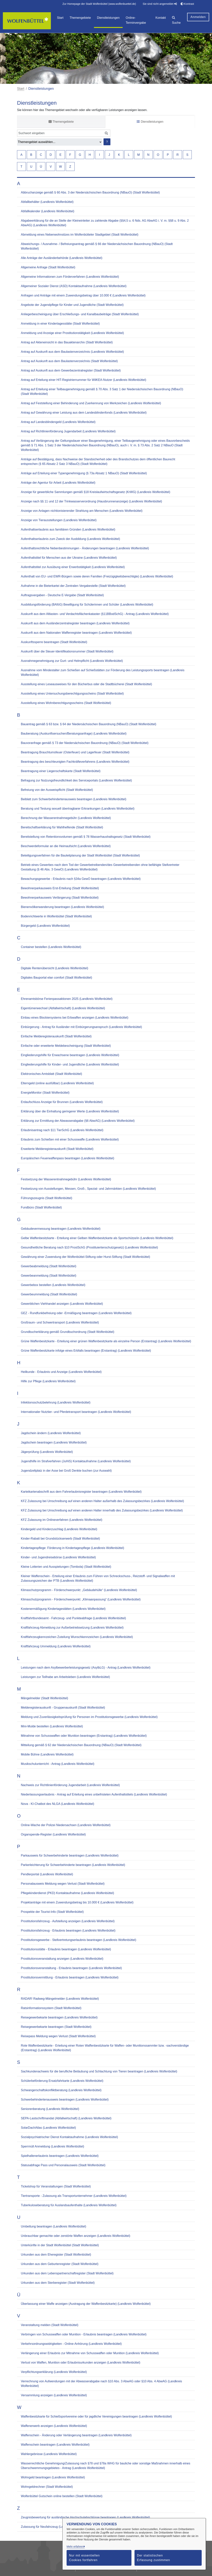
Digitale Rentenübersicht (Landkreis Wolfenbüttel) (54, 968)
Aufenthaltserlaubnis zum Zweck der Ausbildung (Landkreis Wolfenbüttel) (70, 539)
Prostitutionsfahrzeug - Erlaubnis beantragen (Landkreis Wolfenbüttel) (68, 1930)
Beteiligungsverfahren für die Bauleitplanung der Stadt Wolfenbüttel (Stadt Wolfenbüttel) (80, 855)
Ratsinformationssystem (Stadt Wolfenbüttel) (51, 2008)
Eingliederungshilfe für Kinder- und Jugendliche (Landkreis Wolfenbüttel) (70, 1064)
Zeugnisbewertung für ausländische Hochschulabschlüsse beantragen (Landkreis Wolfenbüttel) (85, 2517)
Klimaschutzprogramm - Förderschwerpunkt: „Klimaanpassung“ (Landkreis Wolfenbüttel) (81, 1599)
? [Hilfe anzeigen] (107, 142)
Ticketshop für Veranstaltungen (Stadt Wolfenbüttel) (56, 2186)
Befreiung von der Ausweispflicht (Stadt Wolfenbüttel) (57, 789)
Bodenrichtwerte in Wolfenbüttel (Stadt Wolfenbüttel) (56, 916)
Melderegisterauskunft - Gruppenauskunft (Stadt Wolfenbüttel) (63, 1707)
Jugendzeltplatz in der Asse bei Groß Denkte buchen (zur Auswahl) (66, 1470)
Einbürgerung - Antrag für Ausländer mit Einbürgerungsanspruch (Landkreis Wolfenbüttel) (81, 1027)
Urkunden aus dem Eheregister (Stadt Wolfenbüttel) (56, 2254)
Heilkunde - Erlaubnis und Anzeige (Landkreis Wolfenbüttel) (61, 1371)
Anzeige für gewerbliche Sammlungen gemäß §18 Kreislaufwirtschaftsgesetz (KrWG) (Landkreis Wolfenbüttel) (95, 492)
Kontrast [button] (187, 3)
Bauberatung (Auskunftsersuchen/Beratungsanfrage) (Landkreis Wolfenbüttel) (73, 733)
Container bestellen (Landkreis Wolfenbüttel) (51, 947)
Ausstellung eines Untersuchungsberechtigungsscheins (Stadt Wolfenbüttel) (72, 693)
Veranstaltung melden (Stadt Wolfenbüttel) (49, 2325)
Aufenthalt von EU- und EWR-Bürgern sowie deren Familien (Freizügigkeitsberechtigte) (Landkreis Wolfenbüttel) (97, 576)
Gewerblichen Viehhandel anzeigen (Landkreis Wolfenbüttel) (62, 1303)
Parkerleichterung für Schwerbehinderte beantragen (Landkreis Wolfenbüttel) (73, 1864)
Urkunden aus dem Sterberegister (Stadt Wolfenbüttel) (58, 2282)
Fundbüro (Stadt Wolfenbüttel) (41, 1207)
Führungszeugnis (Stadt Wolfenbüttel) (46, 1198)
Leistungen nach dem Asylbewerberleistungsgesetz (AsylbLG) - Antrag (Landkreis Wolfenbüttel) (85, 1667)
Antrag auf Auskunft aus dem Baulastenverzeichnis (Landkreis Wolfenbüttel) (72, 351)
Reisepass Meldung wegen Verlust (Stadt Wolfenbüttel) (58, 2036)
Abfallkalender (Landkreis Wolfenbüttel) (47, 211)
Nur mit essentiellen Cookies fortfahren (84, 2558)
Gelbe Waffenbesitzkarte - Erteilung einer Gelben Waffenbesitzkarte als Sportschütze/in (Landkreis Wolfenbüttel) (97, 1238)
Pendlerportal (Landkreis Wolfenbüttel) (47, 1874)
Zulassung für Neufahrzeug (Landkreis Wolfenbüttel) (56, 2526)
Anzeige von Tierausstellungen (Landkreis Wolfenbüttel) (59, 520)
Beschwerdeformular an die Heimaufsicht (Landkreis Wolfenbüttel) (66, 846)
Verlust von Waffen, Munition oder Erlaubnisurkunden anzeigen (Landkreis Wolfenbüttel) (80, 2362)
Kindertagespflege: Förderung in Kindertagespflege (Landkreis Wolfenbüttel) (72, 1548)
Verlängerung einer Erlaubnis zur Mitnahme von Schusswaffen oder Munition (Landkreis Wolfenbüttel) (90, 2353)
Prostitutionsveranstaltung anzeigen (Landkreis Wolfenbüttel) (62, 1958)
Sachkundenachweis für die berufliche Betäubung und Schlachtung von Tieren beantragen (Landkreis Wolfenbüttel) (99, 2071)
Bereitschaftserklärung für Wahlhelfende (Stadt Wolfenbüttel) (62, 827)
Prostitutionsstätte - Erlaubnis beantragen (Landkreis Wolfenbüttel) (66, 1949)
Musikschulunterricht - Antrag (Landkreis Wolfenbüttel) (57, 1763)
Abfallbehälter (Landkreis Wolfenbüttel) (47, 201)
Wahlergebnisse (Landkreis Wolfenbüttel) (49, 2454)
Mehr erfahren (75, 2546)
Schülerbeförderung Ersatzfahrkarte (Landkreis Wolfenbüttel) (62, 2080)
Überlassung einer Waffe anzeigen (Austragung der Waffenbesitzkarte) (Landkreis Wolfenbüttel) (86, 2303)
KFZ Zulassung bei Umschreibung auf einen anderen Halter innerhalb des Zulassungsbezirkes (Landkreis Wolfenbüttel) (102, 1510)
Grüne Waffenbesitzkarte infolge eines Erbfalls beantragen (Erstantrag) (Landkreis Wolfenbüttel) (86, 1350)
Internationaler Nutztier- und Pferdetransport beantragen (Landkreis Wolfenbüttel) (76, 1411)
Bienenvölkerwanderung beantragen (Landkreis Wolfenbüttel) (62, 907)
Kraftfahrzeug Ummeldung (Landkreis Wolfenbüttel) (56, 1646)
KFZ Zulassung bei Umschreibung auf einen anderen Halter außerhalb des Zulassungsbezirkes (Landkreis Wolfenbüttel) (102, 1501)
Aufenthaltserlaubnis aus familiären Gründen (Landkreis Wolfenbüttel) (68, 529)
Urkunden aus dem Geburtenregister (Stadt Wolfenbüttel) (59, 2264)
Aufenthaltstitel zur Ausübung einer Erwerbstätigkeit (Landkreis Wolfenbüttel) (73, 567)
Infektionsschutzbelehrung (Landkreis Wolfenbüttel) (55, 1402)
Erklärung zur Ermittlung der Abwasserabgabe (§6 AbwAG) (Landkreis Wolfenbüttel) (78, 1120)
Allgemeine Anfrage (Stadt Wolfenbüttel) (48, 267)
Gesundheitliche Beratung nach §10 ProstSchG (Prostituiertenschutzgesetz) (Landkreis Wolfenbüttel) (89, 1247)
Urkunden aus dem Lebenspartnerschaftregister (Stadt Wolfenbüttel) (67, 2273)
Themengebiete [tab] (61, 121)
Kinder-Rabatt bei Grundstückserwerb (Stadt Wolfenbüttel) (60, 1538)
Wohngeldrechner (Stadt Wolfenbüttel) (47, 2486)
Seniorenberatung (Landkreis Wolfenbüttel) (50, 2109)
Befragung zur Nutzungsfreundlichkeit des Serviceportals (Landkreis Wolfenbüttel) (76, 780)
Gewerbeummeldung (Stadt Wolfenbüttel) (49, 1294)
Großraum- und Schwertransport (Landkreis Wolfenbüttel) (60, 1322)
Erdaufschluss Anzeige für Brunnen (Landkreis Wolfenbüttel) (62, 1102)
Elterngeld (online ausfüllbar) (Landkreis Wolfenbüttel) (57, 1083)
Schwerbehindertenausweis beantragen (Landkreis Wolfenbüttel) (65, 2099)
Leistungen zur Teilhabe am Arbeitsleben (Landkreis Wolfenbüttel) (65, 1677)
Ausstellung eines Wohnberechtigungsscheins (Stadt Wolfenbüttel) (66, 703)
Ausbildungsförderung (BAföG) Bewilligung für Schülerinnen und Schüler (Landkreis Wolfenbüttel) (87, 604)
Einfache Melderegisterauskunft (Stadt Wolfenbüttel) (56, 1036)
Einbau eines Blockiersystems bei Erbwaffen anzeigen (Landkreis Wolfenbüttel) (74, 1017)
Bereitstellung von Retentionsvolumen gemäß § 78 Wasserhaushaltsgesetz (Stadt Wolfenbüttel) (86, 836)
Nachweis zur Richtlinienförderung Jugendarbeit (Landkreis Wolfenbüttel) (70, 1785)
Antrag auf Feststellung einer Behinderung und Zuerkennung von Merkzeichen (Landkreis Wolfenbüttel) (91, 403)
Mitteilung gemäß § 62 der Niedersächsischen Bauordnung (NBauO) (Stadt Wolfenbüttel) (81, 1745)
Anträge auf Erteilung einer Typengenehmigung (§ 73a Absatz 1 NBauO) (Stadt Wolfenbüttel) (84, 473)
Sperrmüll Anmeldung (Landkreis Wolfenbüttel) (52, 2146)
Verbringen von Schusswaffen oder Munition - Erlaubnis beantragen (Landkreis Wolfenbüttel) (84, 2334)
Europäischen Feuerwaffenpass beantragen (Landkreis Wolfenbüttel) (67, 1158)
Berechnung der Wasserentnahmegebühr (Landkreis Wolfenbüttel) (66, 818)
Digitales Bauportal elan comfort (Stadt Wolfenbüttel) (56, 977)
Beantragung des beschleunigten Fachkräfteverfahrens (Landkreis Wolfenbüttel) (75, 761)
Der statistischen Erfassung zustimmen (153, 2558)
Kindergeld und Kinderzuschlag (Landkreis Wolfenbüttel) (59, 1529)
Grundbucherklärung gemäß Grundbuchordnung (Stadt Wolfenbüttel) (67, 1331)
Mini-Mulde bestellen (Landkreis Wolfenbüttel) (52, 1726)
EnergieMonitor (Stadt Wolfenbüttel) (45, 1092)
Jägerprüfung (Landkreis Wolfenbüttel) (47, 1451)
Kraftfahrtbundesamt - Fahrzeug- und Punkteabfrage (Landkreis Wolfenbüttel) (73, 1618)
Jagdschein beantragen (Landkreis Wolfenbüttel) (54, 1442)
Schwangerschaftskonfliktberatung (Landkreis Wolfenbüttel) (61, 2090)
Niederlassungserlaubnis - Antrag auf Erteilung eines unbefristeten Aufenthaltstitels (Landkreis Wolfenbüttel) (94, 1794)
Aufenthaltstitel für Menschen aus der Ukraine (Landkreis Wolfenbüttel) (69, 557)
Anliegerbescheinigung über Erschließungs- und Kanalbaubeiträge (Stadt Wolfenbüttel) (80, 314)
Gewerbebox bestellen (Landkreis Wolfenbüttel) (53, 1285)
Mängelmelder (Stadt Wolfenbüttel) (44, 1698)
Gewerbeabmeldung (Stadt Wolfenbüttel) (48, 1266)
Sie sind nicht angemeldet (160, 3)
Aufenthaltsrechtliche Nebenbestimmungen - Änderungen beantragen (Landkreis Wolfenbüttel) (85, 548)
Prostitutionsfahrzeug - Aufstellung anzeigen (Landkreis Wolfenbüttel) (68, 1921)
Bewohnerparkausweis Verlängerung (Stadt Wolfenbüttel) (60, 897)
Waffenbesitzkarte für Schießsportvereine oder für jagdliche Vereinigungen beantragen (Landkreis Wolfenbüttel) (96, 2416)
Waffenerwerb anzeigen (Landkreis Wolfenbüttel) (54, 2425)
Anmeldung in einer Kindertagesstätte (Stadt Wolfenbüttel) (60, 323)
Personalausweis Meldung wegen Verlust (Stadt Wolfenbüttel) (62, 1883)
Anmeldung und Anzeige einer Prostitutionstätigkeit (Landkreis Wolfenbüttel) (72, 333)
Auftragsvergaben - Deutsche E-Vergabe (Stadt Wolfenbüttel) (62, 595)
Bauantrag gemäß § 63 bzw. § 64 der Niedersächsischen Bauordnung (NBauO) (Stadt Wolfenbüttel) (88, 724)
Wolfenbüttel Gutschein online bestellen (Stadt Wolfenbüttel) (61, 2496)
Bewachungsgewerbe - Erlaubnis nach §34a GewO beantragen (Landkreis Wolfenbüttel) (81, 878)
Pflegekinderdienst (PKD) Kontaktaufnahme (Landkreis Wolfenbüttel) (67, 1893)
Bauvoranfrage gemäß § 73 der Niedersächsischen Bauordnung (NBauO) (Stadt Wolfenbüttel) (84, 743)
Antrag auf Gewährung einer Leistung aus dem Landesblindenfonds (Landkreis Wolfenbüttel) (84, 412)
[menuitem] (99, 4)
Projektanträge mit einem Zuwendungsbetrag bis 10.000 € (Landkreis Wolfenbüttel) (77, 1902)
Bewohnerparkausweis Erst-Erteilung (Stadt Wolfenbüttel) (60, 888)
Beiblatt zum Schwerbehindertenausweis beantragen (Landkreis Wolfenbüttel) (73, 799)
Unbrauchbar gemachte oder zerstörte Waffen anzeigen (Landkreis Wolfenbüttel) (75, 2235)
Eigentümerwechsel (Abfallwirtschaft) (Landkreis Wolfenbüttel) (63, 1008)
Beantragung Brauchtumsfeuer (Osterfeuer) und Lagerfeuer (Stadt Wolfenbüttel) (75, 752)
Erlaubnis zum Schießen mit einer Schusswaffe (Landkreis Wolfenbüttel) (70, 1139)
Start (20, 89)
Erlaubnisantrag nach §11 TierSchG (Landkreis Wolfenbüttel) (62, 1130)
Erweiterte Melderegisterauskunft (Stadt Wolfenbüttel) (57, 1148)
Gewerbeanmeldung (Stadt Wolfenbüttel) (48, 1275)
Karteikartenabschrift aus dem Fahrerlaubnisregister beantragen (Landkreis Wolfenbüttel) (81, 1491)
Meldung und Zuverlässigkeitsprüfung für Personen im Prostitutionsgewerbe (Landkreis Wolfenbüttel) (89, 1717)
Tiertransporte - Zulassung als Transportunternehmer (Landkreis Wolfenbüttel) (73, 2195)
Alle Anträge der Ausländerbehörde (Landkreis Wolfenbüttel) (61, 258)
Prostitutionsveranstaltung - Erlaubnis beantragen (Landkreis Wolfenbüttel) (71, 1968)
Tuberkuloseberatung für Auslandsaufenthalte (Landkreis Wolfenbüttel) (69, 2205)
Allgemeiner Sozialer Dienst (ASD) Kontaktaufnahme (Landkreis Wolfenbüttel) (73, 286)
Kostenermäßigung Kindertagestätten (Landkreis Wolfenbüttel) (63, 1608)
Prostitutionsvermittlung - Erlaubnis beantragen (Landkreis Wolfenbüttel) (69, 1977)
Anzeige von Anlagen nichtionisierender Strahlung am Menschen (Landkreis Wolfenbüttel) (82, 510)
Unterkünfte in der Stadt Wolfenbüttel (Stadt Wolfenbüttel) (60, 2245)
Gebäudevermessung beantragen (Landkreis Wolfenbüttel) (60, 1228)
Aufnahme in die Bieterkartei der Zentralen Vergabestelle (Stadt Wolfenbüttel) (73, 585)
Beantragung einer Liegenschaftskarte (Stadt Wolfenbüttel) (60, 771)
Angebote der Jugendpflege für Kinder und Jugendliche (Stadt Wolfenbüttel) (72, 304)
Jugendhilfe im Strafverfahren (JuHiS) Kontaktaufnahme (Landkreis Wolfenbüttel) (76, 1461)
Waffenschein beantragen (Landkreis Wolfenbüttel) (55, 2444)
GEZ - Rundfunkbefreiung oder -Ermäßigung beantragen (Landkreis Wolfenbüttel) (76, 1313)
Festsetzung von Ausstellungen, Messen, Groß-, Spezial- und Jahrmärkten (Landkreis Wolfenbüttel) (88, 1188)
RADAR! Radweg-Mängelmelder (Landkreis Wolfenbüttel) (60, 1998)
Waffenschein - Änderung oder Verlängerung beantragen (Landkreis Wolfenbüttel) (76, 2435)
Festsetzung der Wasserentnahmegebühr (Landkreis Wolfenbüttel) (66, 1179)
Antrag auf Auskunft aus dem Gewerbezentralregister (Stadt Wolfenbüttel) (71, 370)
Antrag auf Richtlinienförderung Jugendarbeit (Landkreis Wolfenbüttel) (68, 431)
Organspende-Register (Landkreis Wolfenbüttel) (53, 1834)
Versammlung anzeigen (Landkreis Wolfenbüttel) (54, 2395)
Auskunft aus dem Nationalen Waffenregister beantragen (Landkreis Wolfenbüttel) (76, 632)
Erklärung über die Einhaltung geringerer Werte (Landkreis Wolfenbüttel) (70, 1111)
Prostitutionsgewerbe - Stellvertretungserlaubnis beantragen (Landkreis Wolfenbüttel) (78, 1940)
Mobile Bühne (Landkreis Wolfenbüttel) (47, 1754)
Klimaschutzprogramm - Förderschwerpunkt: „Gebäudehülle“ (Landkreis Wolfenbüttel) (79, 1590)
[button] (176, 21)
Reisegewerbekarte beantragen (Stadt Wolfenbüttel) (56, 2026)
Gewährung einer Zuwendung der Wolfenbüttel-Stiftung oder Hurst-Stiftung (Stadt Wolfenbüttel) (85, 1256)
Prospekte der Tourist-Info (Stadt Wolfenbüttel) (52, 1911)
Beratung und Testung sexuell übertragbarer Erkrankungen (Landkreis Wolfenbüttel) (78, 808)
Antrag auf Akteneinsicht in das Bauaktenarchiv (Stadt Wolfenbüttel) (67, 342)
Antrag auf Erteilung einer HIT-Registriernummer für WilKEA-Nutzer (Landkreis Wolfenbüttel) (83, 379)
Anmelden (198, 17)
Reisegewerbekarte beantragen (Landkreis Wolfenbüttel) (59, 2017)
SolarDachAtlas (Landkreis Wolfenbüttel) (48, 2127)
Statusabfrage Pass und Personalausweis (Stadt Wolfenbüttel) (63, 2165)
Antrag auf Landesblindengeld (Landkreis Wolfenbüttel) (58, 422)
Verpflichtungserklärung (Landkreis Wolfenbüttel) (54, 2372)
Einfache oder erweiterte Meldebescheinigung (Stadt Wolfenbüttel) (66, 1045)
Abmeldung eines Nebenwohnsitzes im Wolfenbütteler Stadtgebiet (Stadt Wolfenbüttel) (79, 234)
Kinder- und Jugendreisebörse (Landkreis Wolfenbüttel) (58, 1557)
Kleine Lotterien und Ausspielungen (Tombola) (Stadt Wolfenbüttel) (66, 1566)
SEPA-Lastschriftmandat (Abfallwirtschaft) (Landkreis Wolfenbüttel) (66, 2118)
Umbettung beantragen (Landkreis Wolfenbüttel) (53, 2226)
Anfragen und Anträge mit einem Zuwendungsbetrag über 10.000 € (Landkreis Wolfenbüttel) (83, 295)
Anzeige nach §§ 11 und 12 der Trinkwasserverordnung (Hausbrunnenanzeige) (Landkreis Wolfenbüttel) (91, 501)
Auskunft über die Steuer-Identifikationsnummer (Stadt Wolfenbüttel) (67, 651)
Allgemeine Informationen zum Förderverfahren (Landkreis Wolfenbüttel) (70, 276)
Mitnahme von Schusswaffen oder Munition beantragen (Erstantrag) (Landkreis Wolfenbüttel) (84, 1735)
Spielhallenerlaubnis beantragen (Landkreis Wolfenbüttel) (60, 2155)
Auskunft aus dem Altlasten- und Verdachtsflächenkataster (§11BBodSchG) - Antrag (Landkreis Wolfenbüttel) (95, 614)
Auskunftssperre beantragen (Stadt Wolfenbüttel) (54, 642)
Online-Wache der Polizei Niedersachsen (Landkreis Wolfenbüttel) (66, 1825)
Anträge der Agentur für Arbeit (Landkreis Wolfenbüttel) (58, 482)
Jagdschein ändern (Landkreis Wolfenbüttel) (51, 1433)
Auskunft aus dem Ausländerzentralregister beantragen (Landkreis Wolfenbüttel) (75, 623)
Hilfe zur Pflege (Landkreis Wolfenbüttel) (48, 1381)
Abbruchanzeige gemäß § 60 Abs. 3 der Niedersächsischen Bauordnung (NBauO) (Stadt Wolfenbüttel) (90, 192)
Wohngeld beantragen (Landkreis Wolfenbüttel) (53, 2477)
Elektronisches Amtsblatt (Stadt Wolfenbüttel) (51, 1073)
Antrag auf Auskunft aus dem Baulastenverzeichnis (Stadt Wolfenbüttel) (69, 361)
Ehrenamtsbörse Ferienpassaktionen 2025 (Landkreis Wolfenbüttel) (67, 998)
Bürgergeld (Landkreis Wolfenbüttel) (45, 925)
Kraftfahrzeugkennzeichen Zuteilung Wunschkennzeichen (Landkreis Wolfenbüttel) (77, 1637)
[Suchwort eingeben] (60, 133)
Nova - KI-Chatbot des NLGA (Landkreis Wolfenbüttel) (57, 1803)
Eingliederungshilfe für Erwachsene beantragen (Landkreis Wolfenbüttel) (70, 1055)
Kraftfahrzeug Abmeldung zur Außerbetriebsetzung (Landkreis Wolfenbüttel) (72, 1627)
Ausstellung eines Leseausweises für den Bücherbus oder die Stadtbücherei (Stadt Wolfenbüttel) (86, 684)
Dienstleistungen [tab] (150, 121)
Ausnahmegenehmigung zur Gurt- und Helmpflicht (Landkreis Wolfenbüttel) (72, 660)
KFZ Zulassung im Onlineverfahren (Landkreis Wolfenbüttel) (61, 1519)
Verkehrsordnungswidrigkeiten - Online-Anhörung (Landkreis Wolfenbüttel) (71, 2343)
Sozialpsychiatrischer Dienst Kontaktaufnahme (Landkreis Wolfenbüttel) (69, 2137)
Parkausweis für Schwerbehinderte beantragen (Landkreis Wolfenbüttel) (69, 1855)
